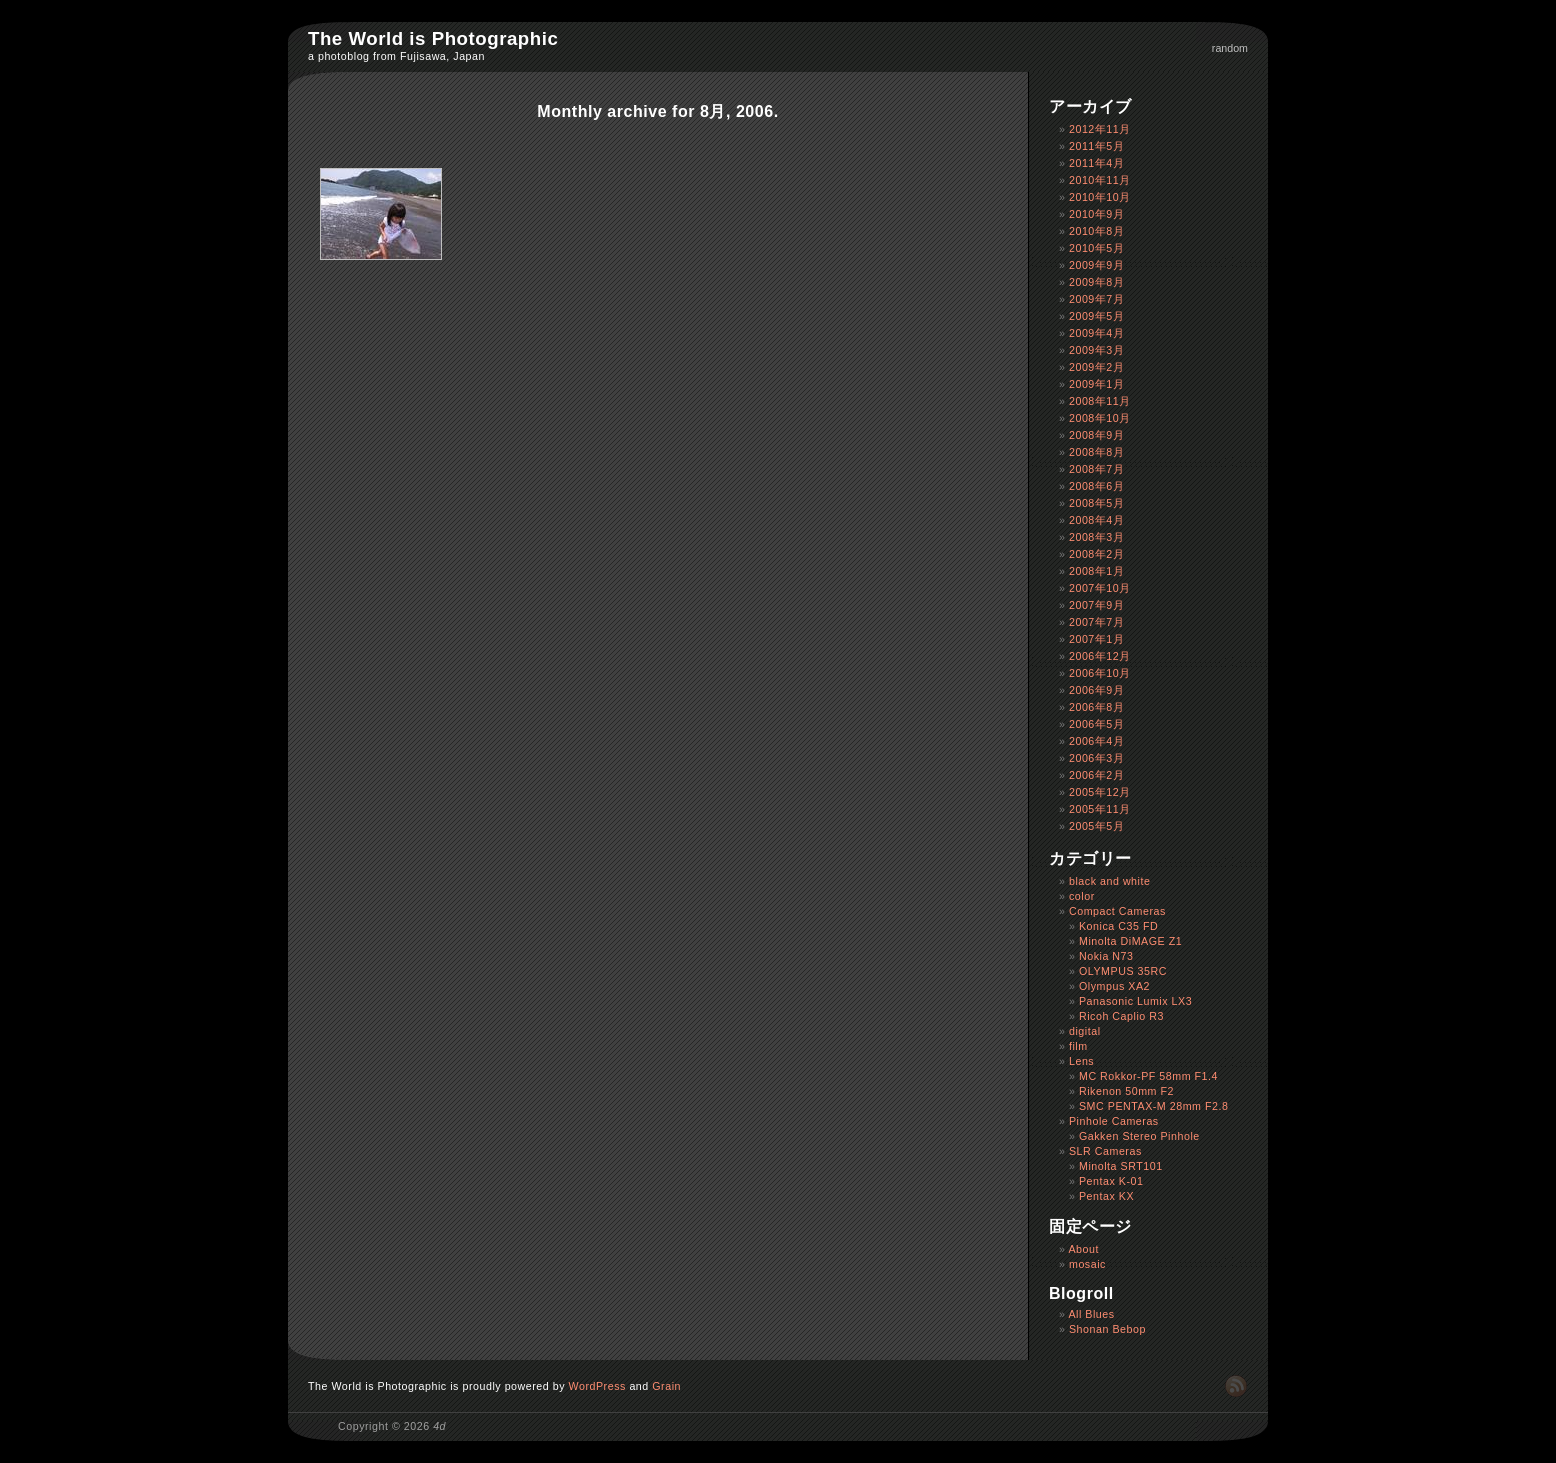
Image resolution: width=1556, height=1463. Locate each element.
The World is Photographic (433, 38)
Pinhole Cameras (1114, 1121)
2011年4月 (1096, 163)
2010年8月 (1096, 231)
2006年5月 (1096, 724)
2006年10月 (1100, 673)
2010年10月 (1100, 197)
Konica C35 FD (1118, 926)
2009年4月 (1096, 333)
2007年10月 (1100, 588)
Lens (1081, 1061)
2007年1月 (1096, 639)
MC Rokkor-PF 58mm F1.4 (1148, 1076)
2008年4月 (1096, 520)
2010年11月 (1100, 180)
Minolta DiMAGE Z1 (1130, 941)
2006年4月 (1096, 741)
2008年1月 (1096, 571)
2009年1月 (1096, 384)
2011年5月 (1096, 146)
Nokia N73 (1106, 956)
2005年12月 (1100, 792)
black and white (1109, 881)
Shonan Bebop (1107, 1329)
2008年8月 (1096, 452)
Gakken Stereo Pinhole (1139, 1136)
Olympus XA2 (1114, 986)
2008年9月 (1096, 435)
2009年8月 (1096, 282)
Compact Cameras (1117, 911)
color (1082, 896)
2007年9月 (1096, 605)
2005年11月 (1100, 809)
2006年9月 (1096, 690)
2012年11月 (1100, 129)
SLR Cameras (1105, 1151)
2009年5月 (1096, 316)
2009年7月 (1096, 299)
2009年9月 (1096, 265)
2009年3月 (1096, 350)
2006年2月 (1096, 775)
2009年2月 (1096, 367)
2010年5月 (1096, 248)
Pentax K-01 (1111, 1181)
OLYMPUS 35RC (1123, 971)
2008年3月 (1096, 537)
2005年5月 (1096, 826)
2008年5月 (1096, 503)
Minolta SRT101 (1121, 1166)
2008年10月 (1100, 418)
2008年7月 (1096, 469)
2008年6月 (1096, 486)
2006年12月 (1100, 656)
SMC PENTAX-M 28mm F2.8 (1154, 1106)
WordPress (597, 1386)
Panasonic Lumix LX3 (1135, 1001)
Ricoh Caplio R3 (1121, 1016)
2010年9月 (1096, 214)
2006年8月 (1096, 707)
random (1230, 48)
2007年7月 (1096, 622)
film (1078, 1046)
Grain (666, 1386)
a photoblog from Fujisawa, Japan (396, 56)
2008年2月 (1096, 554)
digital (1085, 1031)
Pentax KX (1106, 1196)
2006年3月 (1096, 758)
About (1083, 1249)
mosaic (1087, 1264)
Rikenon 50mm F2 (1126, 1091)
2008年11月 (1100, 401)
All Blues (1091, 1314)
